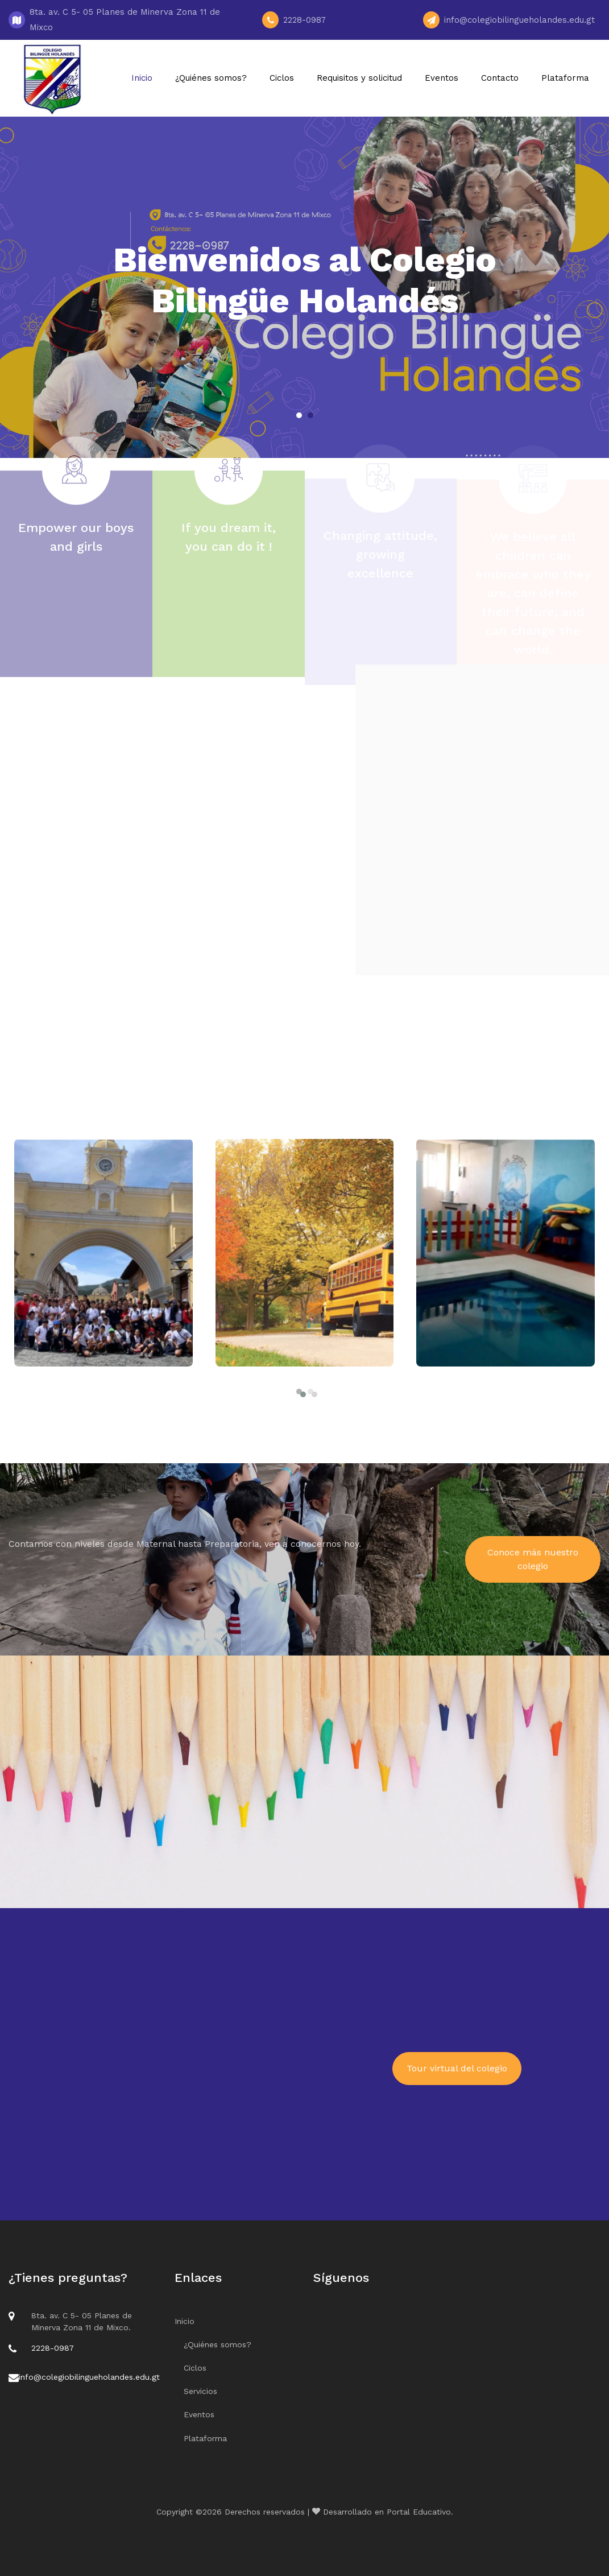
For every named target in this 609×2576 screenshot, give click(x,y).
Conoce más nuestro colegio (532, 1559)
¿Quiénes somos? (211, 78)
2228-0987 (306, 20)
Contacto (500, 78)
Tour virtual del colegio (457, 2068)
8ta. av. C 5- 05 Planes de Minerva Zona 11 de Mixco (125, 19)
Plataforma (565, 78)
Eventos (441, 78)
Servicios (200, 2391)
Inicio (141, 78)
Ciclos (282, 78)
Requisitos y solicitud (359, 78)
